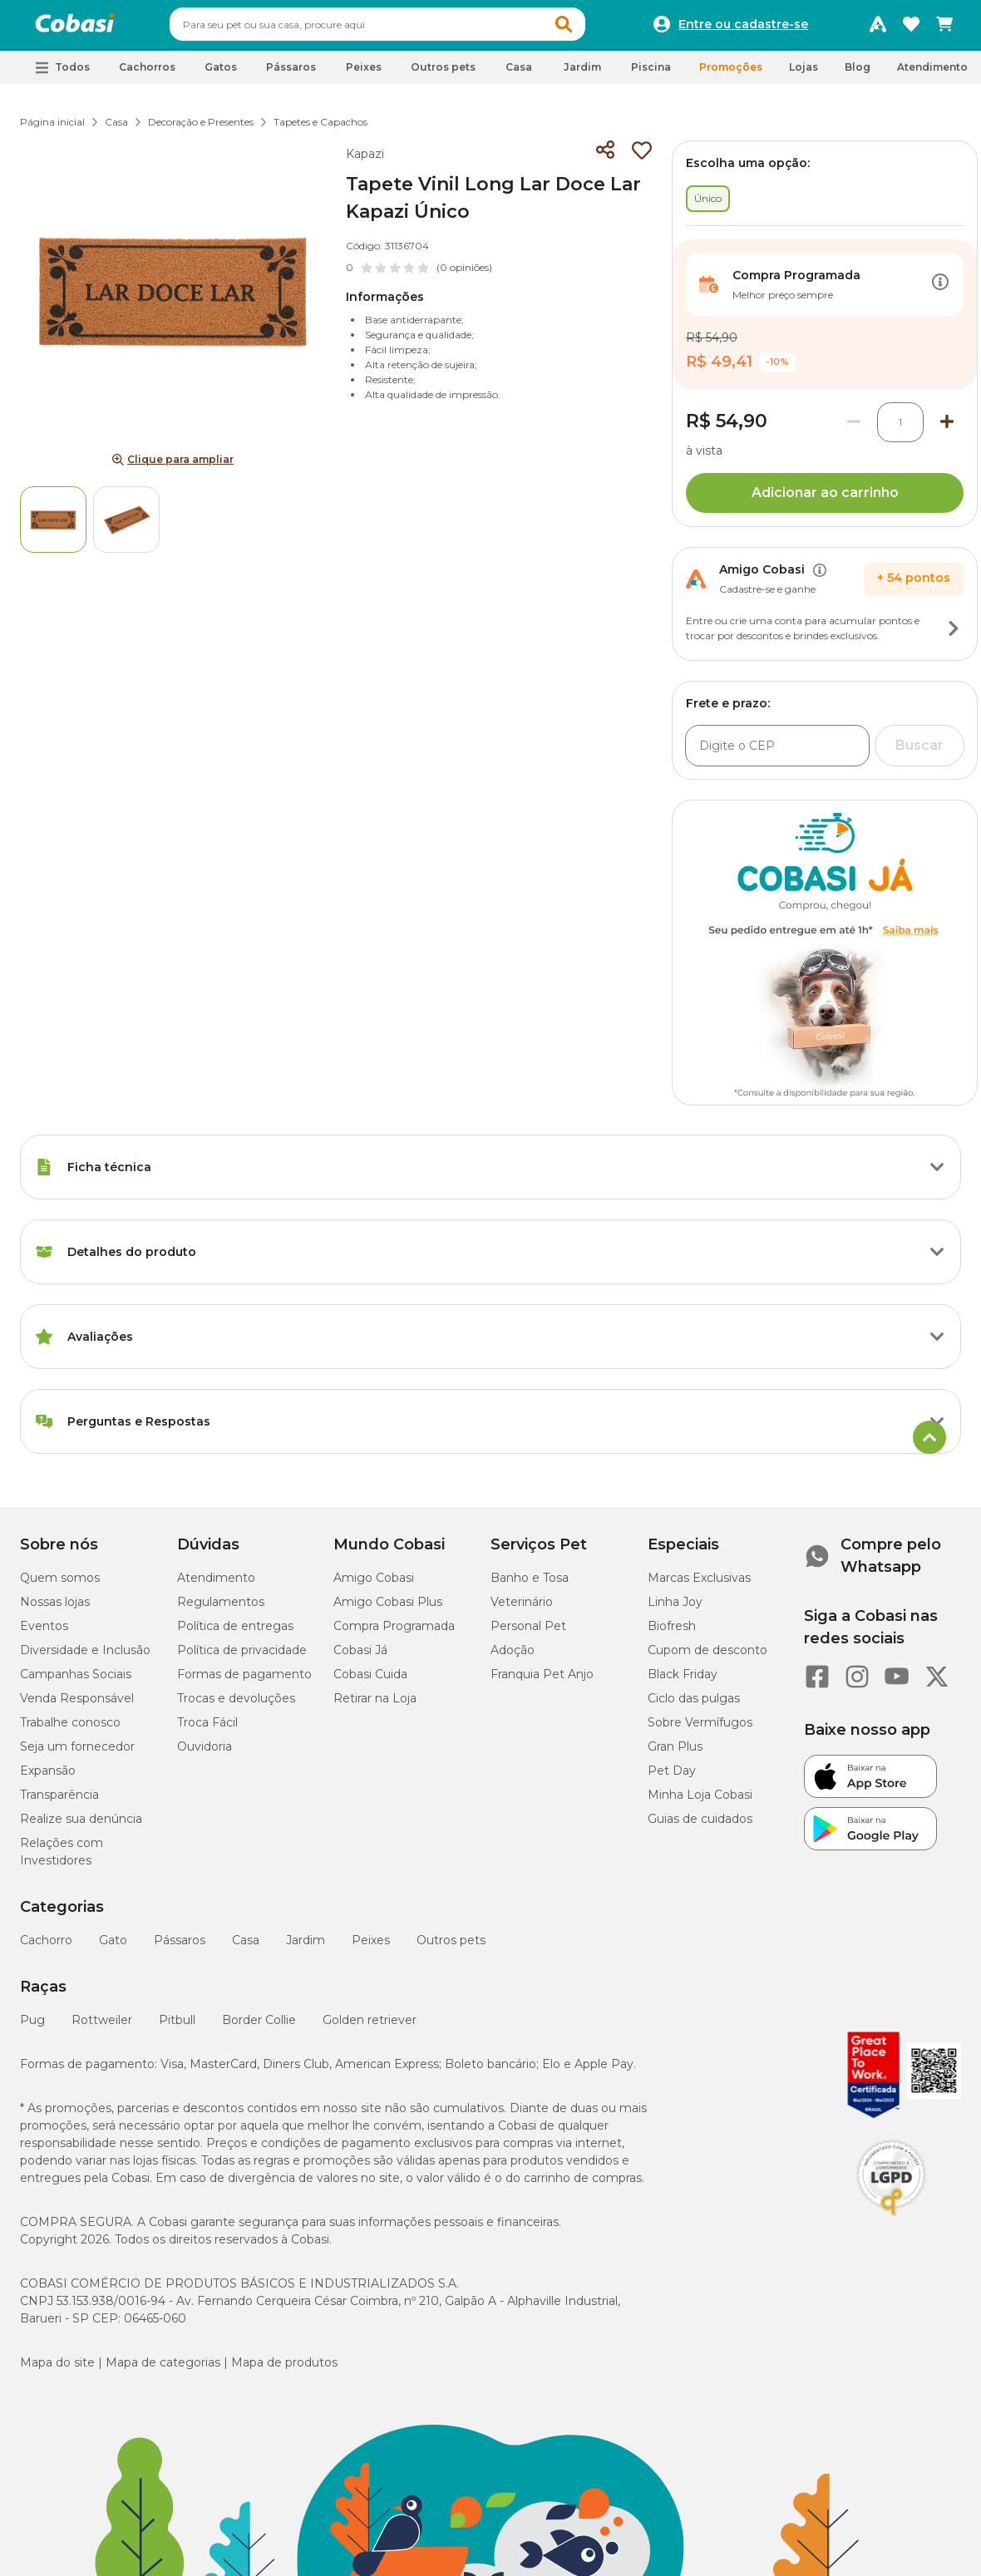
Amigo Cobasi (373, 1585)
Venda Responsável (77, 1705)
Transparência (59, 1802)
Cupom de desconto (707, 1657)
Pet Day (672, 1778)
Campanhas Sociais (75, 1681)
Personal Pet (528, 1633)
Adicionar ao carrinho (825, 500)
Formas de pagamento (244, 1681)
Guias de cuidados (700, 1826)
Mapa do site (57, 2369)
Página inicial (52, 129)
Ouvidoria (204, 1753)
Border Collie (259, 2027)
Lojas (803, 74)
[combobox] (409, 28)
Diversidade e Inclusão (85, 1657)
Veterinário (522, 1609)
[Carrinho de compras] (944, 28)
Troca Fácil (207, 1729)
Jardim (305, 1947)
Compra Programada (394, 1633)
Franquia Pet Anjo (542, 1681)
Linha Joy (675, 1609)
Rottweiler (101, 2027)
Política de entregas (235, 1633)
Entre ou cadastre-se (743, 28)
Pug (32, 2027)
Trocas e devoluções (236, 1705)
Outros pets (451, 1947)
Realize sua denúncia (81, 1826)
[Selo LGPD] (891, 2223)
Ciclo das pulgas (694, 1705)
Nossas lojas (55, 1609)
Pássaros (179, 1947)
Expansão (48, 1778)
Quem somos (60, 1585)
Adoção (513, 1657)
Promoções (730, 74)
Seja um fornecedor (77, 1753)
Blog (857, 74)
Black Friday (682, 1681)
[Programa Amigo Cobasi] (878, 28)
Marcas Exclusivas (699, 1585)
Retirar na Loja (375, 1705)
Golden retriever (370, 2027)
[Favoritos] (911, 28)
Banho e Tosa (530, 1585)
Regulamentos (220, 1609)
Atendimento (932, 74)
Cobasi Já (360, 1657)
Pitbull (177, 2027)
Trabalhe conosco (70, 1729)
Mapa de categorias (163, 2369)
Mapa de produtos (284, 2369)
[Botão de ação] (940, 291)
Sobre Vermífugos (700, 1729)
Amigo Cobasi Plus (387, 1609)
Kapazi (365, 161)
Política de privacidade (242, 1657)
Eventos (44, 1633)
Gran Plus (675, 1753)
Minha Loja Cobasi (700, 1802)
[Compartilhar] (605, 158)
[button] (595, 28)
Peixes (371, 1947)
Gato (113, 1947)
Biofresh (672, 1633)
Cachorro (46, 1947)
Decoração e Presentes (201, 129)
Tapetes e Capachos (320, 129)
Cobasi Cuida (370, 1681)
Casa (116, 129)
